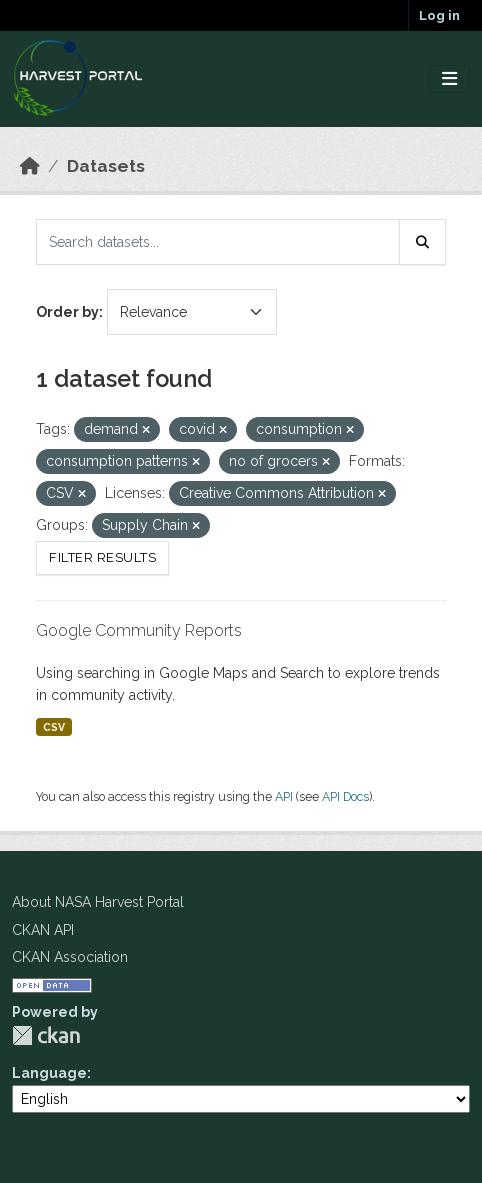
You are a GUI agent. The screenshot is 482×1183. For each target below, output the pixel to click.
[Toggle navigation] (449, 79)
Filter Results (102, 557)
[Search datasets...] (218, 242)
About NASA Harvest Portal (98, 902)
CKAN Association (70, 957)
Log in (439, 15)
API (284, 796)
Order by (67, 312)
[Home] (30, 166)
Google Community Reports (139, 630)
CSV (54, 727)
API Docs (345, 796)
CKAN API (43, 930)
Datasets (106, 166)
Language (49, 1073)
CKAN (46, 1035)
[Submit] (423, 242)
